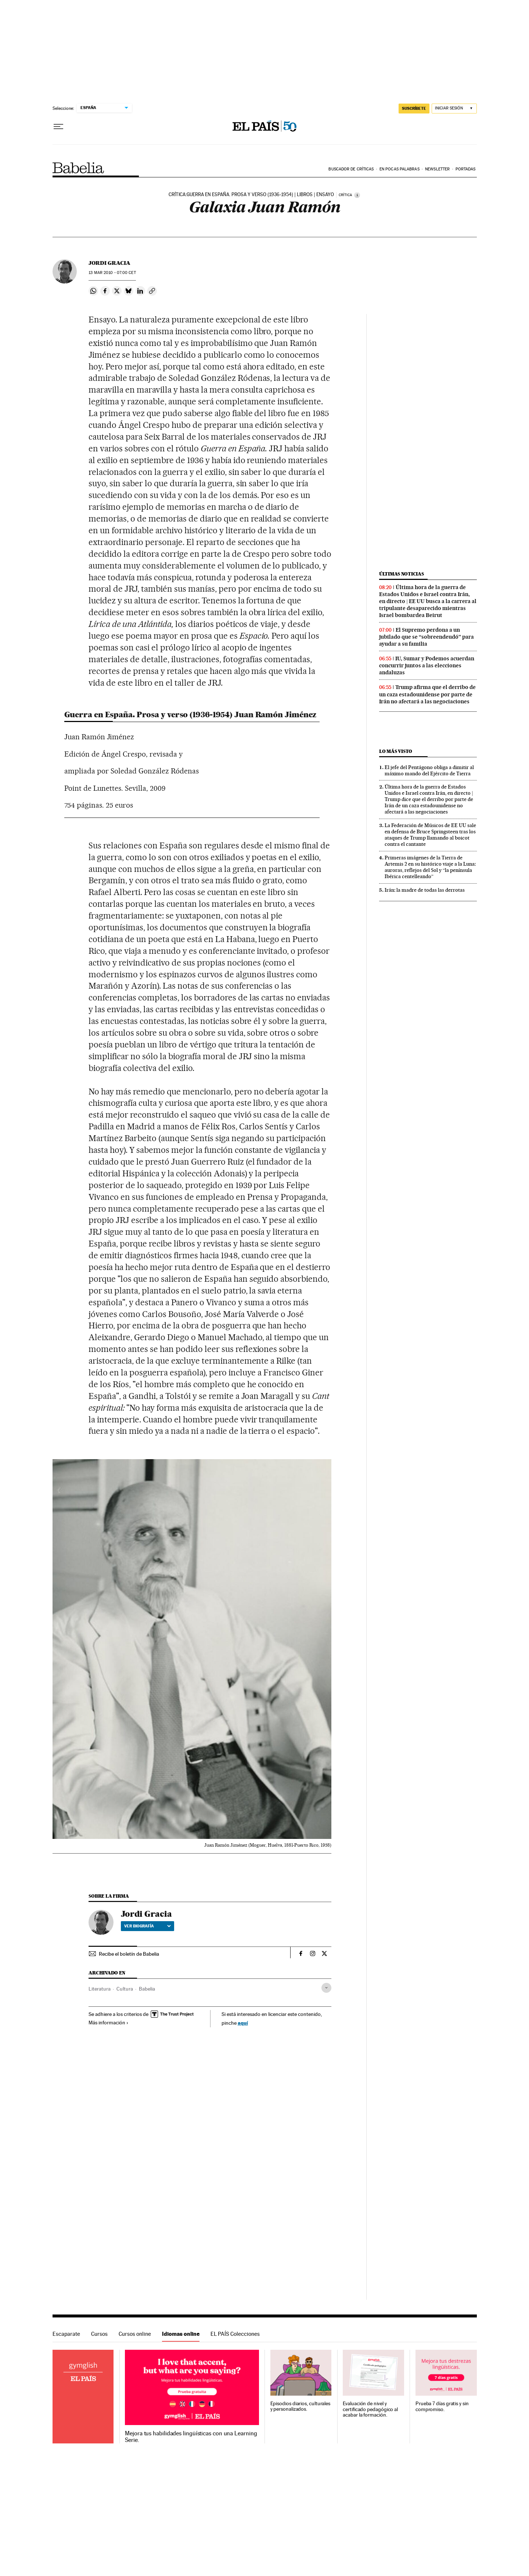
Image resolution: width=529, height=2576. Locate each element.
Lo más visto (395, 751)
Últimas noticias (401, 574)
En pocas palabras (399, 169)
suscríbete (414, 108)
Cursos (99, 2334)
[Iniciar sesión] (454, 108)
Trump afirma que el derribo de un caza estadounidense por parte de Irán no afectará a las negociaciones (427, 694)
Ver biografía (147, 1926)
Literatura (100, 1989)
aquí (243, 2023)
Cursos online (135, 2334)
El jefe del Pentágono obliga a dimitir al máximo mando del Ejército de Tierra (429, 770)
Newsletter (437, 169)
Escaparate (66, 2334)
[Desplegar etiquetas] (326, 1988)
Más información (109, 2022)
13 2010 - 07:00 (112, 272)
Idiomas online (180, 2334)
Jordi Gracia (109, 263)
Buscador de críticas (351, 169)
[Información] (357, 195)
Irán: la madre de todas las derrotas (425, 890)
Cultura (124, 1989)
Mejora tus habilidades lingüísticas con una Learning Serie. (191, 2436)
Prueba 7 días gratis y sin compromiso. (442, 2406)
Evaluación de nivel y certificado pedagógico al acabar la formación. (370, 2409)
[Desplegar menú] (58, 127)
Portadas (466, 169)
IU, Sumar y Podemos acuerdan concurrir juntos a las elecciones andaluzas (426, 665)
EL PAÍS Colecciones (235, 2334)
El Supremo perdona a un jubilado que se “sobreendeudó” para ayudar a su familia (426, 637)
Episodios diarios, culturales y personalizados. (300, 2406)
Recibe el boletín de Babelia (129, 1954)
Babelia (78, 168)
